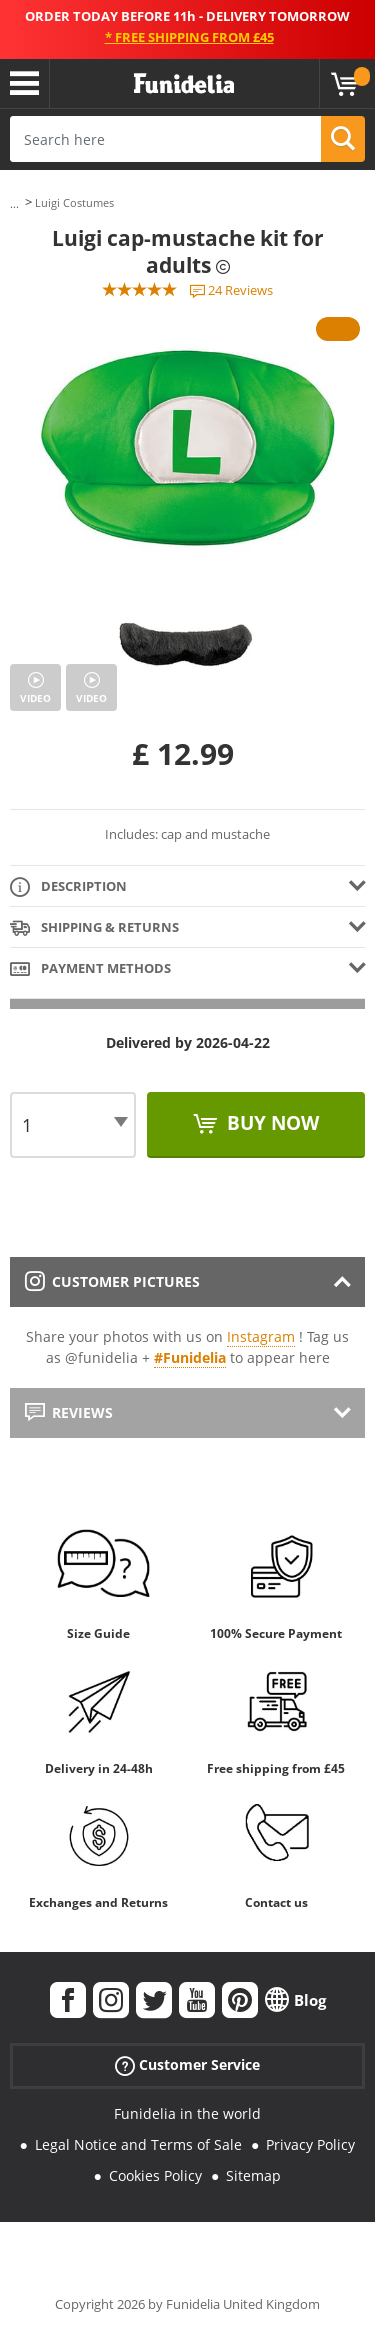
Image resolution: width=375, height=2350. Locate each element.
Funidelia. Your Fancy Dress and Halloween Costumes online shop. (184, 84)
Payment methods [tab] (90, 969)
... (14, 203)
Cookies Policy (155, 2175)
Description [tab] (68, 887)
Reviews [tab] (69, 1412)
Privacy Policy (310, 2144)
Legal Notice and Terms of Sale (138, 2144)
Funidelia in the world (187, 2113)
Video (35, 698)
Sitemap (253, 2175)
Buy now (270, 1123)
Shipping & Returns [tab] (94, 928)
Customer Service (187, 2065)
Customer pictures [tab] (112, 1281)
